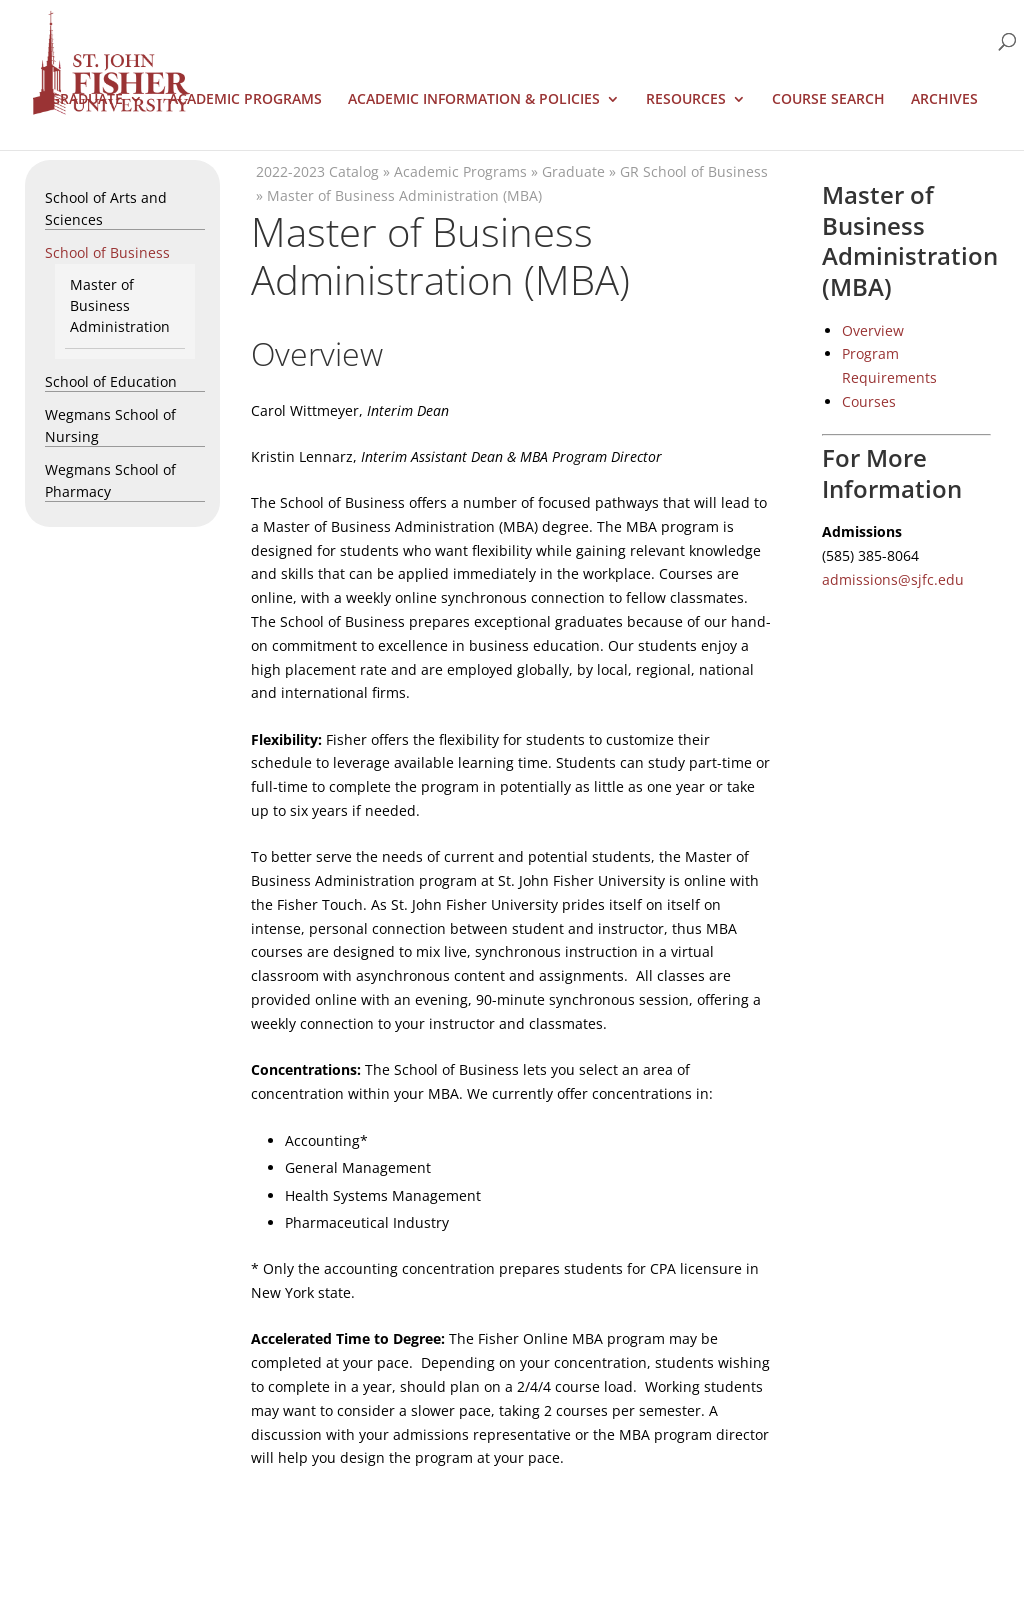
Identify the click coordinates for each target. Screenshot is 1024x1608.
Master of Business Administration (120, 305)
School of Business (107, 252)
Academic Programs (245, 100)
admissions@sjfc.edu (893, 579)
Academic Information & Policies (474, 100)
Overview (873, 330)
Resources (686, 100)
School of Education (111, 381)
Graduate (86, 100)
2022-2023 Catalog (317, 171)
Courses (869, 401)
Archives (944, 100)
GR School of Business (694, 171)
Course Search (828, 100)
